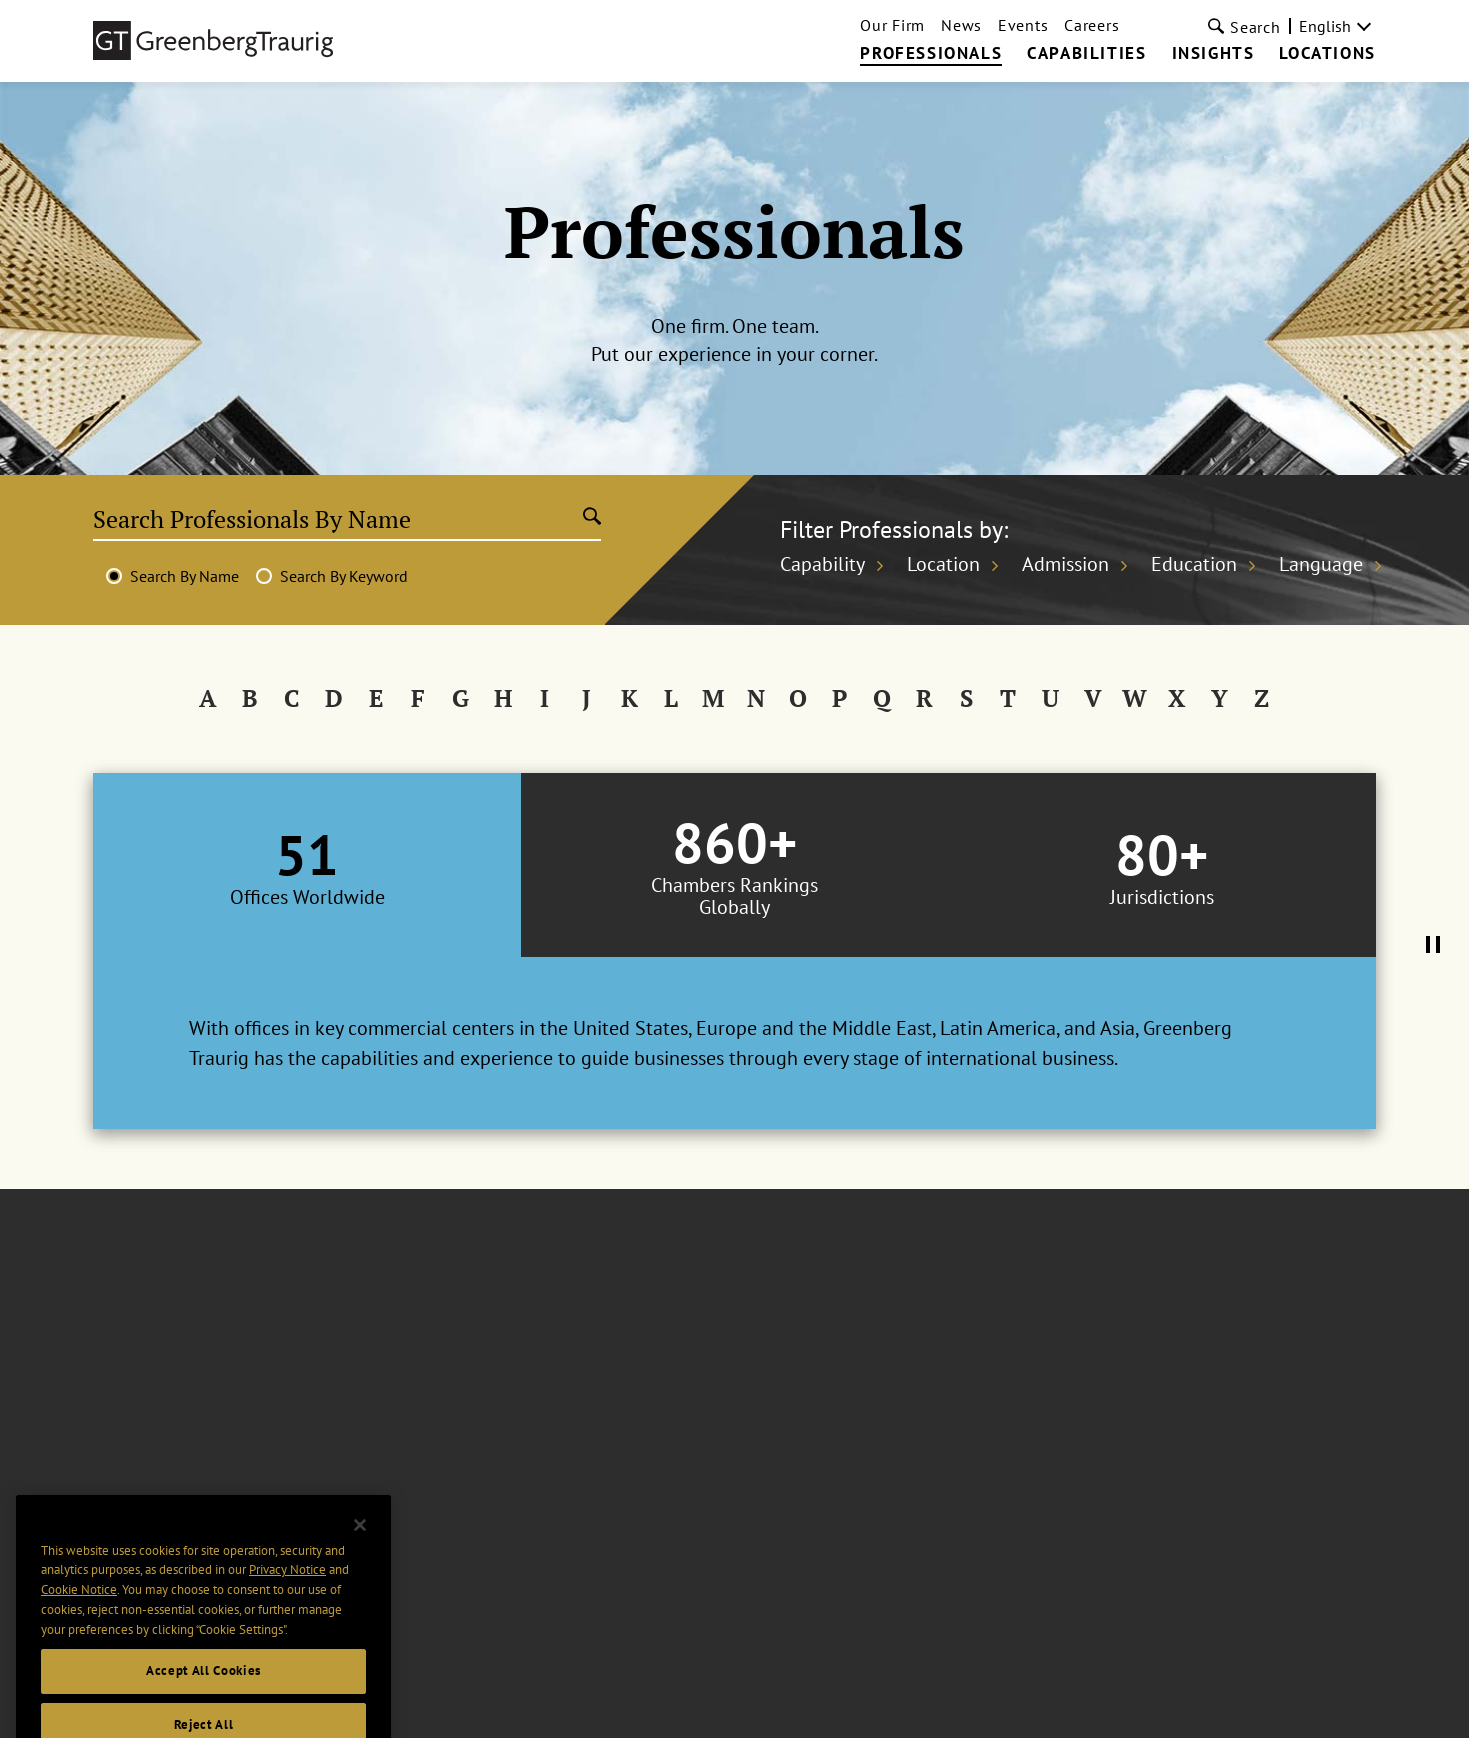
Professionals (931, 54)
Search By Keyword (344, 576)
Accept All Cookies (203, 1695)
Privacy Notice (287, 1594)
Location (943, 564)
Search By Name (184, 576)
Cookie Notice (79, 1614)
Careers (1091, 25)
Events (1023, 25)
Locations (1327, 54)
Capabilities (1086, 54)
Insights (1213, 54)
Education (1194, 564)
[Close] (360, 1550)
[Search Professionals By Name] (338, 519)
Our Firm (892, 25)
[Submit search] (592, 518)
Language (1321, 564)
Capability (822, 564)
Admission (1065, 564)
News (961, 25)
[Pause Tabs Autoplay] (1433, 946)
